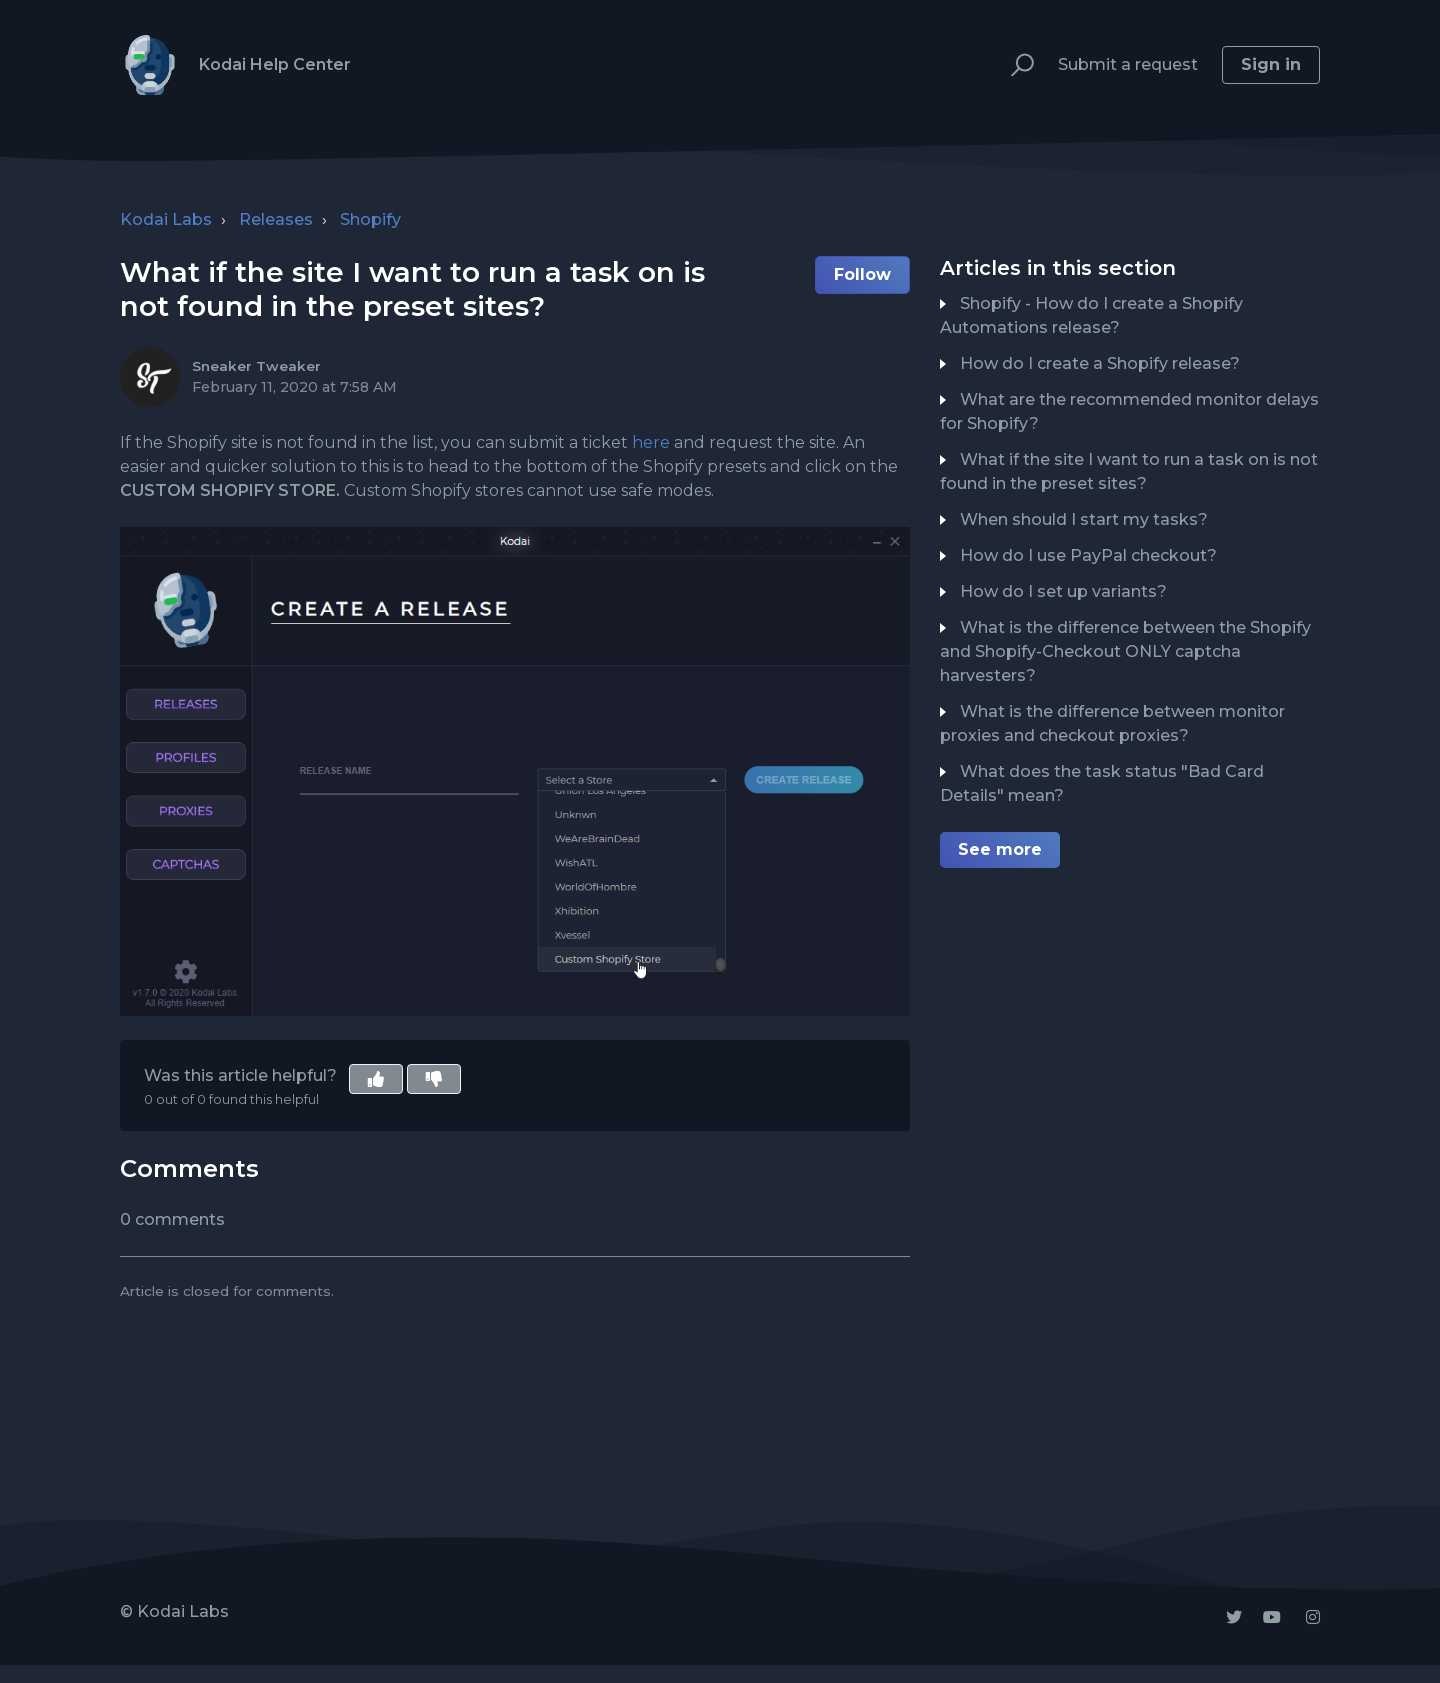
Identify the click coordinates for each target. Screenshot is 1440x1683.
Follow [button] (862, 274)
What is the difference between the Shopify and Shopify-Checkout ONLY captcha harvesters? (1125, 651)
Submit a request (1128, 64)
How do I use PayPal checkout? (1088, 555)
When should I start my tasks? (1084, 519)
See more (1000, 849)
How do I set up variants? (1063, 591)
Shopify (370, 219)
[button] (1013, 65)
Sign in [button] (1271, 64)
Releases (276, 219)
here (651, 442)
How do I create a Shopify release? (1100, 363)
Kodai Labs (166, 219)
